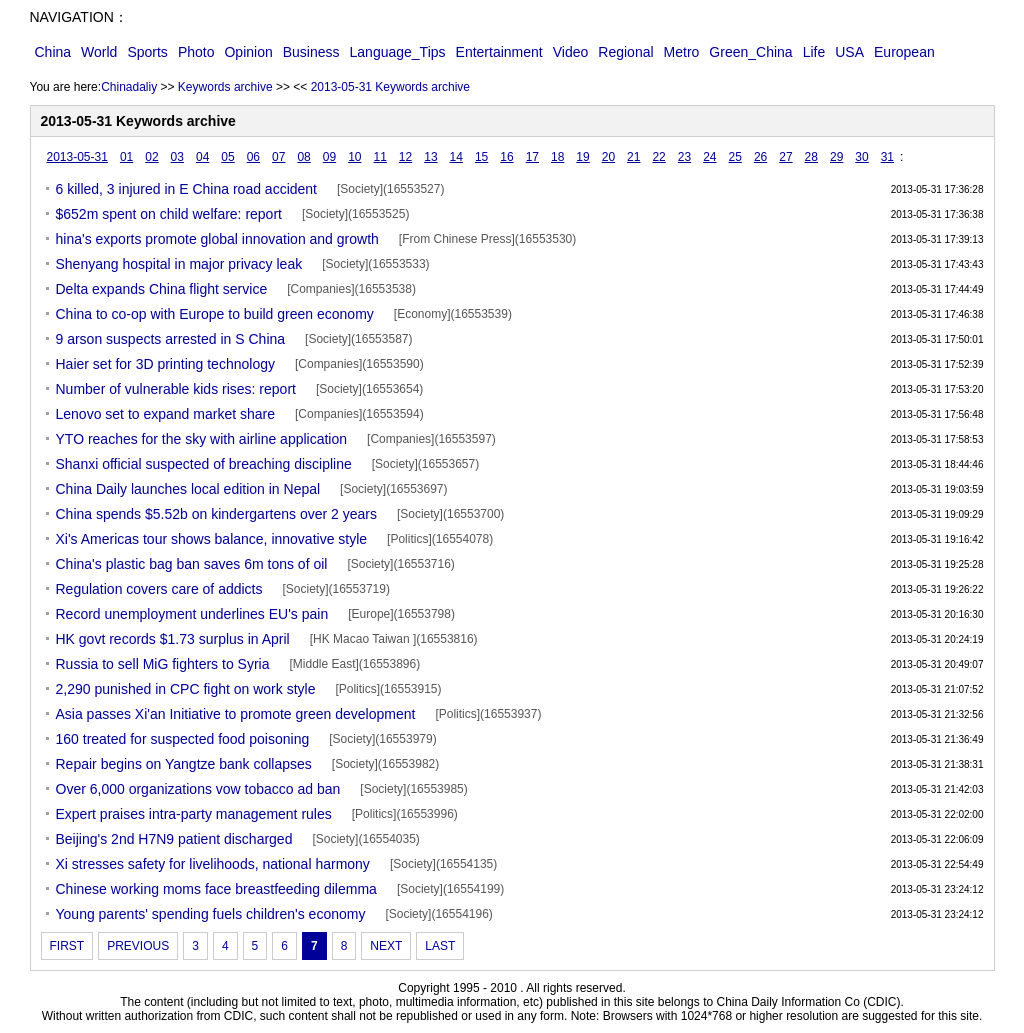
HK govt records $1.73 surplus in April (173, 639)
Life (814, 52)
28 (811, 157)
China (53, 52)
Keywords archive (225, 87)
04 (202, 157)
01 (126, 157)
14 (456, 157)
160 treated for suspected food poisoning (183, 739)
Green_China (750, 52)
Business (311, 52)
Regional (625, 52)
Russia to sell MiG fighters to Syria (163, 664)
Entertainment (499, 52)
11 (379, 157)
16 (506, 157)
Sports (147, 52)
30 (861, 157)
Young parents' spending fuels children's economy (211, 914)
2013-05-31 (77, 157)
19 (582, 157)
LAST (440, 946)
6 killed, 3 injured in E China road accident (187, 189)
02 (151, 157)
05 (227, 157)
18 (557, 157)
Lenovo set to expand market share (165, 414)
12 (405, 157)
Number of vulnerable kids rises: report (176, 389)
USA (849, 52)
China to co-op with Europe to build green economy (215, 314)
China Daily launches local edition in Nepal (188, 489)
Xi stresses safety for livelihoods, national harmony (213, 864)
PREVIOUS (138, 946)
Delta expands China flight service (162, 289)
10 (354, 157)
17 (532, 157)
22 (658, 157)
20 (608, 157)
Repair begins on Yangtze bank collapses (184, 764)
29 (836, 157)
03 (177, 157)
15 (481, 157)
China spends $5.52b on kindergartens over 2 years (216, 514)
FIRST (67, 946)
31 (887, 157)
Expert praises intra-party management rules (194, 814)
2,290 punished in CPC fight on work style (186, 689)
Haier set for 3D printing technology (165, 364)
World (99, 52)
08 (303, 157)
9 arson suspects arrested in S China (171, 339)
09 (329, 157)
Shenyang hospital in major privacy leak (179, 264)
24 (709, 157)
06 (253, 157)
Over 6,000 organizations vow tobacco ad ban (198, 789)
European (904, 52)
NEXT (386, 946)
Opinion (248, 52)
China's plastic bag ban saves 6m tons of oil (192, 564)
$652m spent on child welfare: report (169, 214)
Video (571, 52)
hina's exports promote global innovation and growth (217, 239)
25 (735, 157)
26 (760, 157)
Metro (682, 52)
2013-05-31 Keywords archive (390, 87)
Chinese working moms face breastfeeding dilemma (216, 889)
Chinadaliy (129, 87)
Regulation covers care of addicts (159, 589)
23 (684, 157)
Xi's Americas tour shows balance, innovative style (212, 539)
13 (430, 157)
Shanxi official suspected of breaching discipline (204, 464)
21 (633, 157)
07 (278, 157)
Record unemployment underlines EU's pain (192, 614)
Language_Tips (398, 52)
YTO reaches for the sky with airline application (202, 439)
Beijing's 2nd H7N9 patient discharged (174, 839)
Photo (196, 52)
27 (785, 157)
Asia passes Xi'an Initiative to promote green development (236, 714)
